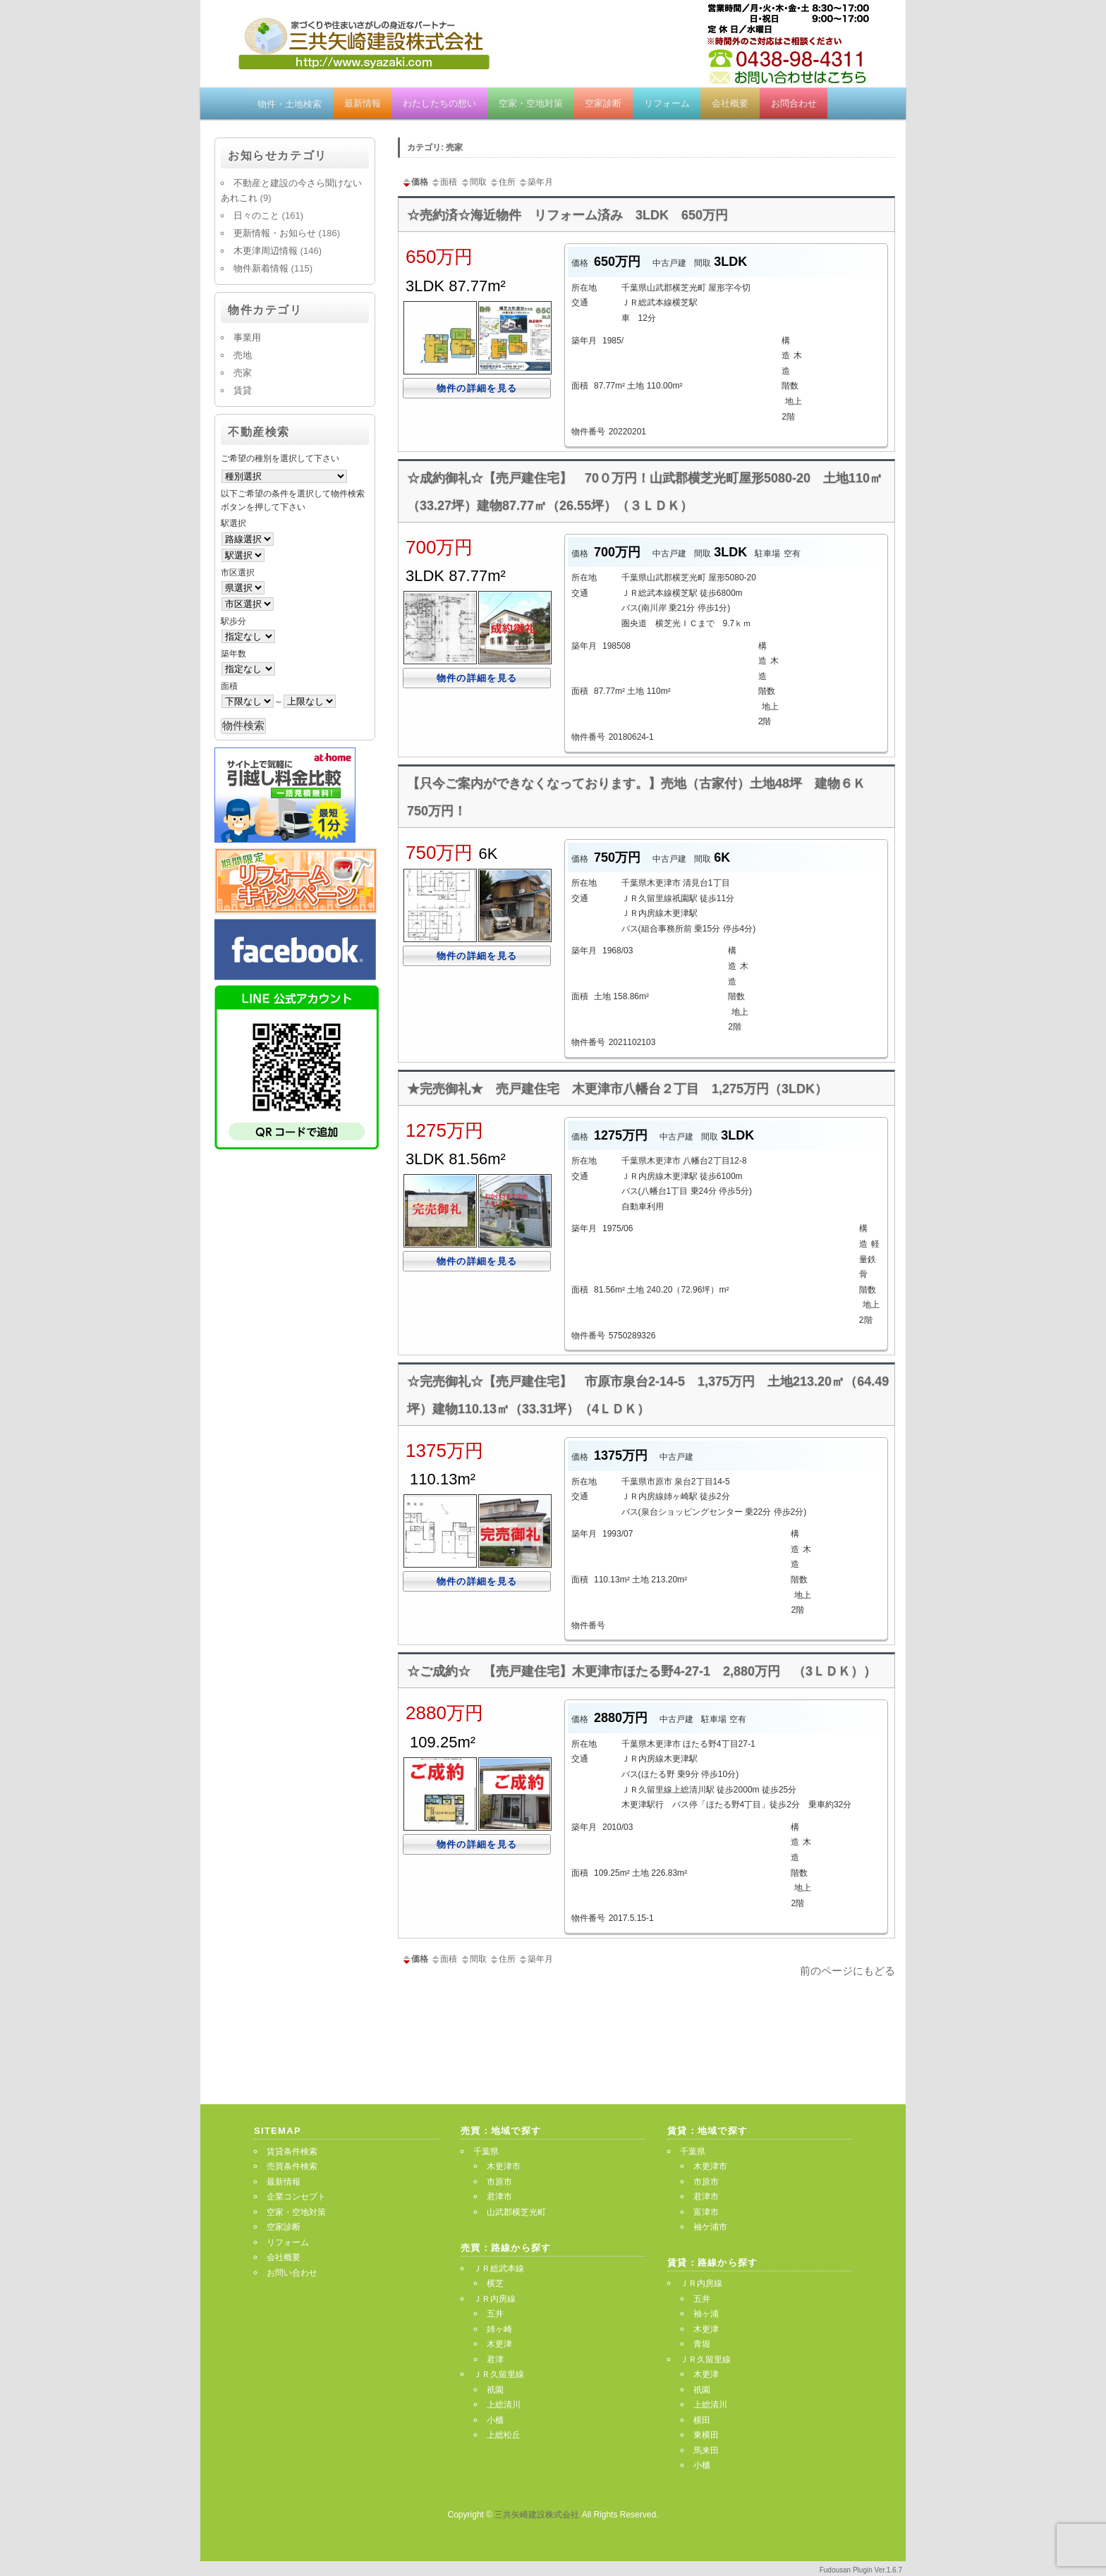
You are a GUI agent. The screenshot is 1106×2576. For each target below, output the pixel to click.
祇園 (495, 2390)
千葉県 (486, 2151)
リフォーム (667, 103)
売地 (242, 355)
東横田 (706, 2435)
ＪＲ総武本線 (498, 2268)
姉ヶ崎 (499, 2329)
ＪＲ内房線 (494, 2299)
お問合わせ (794, 103)
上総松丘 (504, 2435)
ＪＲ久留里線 (498, 2374)
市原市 (499, 2182)
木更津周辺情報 (265, 250)
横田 (701, 2420)
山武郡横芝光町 (516, 2212)
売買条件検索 (292, 2166)
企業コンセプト (296, 2197)
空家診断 (603, 103)
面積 (443, 182)
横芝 (495, 2283)
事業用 (247, 337)
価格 (414, 182)
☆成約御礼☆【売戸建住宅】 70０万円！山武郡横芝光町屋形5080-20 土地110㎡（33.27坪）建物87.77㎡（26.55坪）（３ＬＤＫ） (644, 492)
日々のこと (256, 215)
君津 (495, 2359)
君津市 (499, 2197)
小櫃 (495, 2420)
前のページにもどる (847, 1971)
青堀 (701, 2344)
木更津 (499, 2344)
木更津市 (504, 2166)
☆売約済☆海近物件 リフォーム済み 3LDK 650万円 (567, 215)
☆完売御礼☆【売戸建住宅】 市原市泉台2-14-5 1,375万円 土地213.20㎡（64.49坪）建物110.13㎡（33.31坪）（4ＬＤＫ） (648, 1395)
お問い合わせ (292, 2273)
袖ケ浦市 (710, 2227)
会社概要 (730, 103)
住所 (502, 182)
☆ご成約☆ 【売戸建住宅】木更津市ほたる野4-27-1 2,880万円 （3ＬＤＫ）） (641, 1671)
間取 (473, 182)
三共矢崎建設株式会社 (537, 2515)
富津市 (706, 2212)
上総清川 (504, 2405)
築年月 (535, 182)
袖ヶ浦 (706, 2314)
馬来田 (706, 2450)
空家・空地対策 (531, 103)
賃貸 (242, 390)
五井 (495, 2314)
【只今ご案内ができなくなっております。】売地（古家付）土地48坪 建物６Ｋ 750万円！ (642, 797)
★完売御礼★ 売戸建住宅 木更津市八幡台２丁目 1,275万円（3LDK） (617, 1089)
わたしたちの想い (439, 103)
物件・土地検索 (289, 104)
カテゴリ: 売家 (435, 147)
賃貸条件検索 (292, 2151)
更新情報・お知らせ (274, 233)
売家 (242, 372)
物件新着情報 (260, 268)
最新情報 (362, 103)
